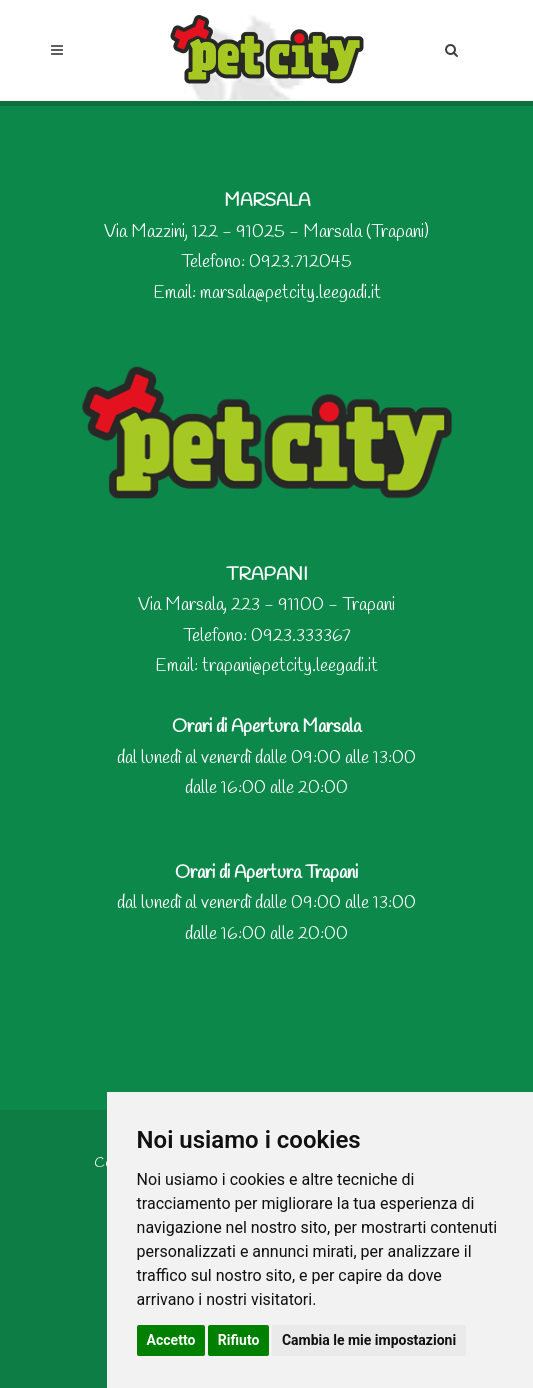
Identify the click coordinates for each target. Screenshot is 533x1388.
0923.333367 (301, 636)
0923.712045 (300, 262)
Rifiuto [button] (239, 1340)
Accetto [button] (171, 1340)
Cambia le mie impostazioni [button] (369, 1340)
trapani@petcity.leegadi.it (290, 666)
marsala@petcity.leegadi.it (290, 293)
